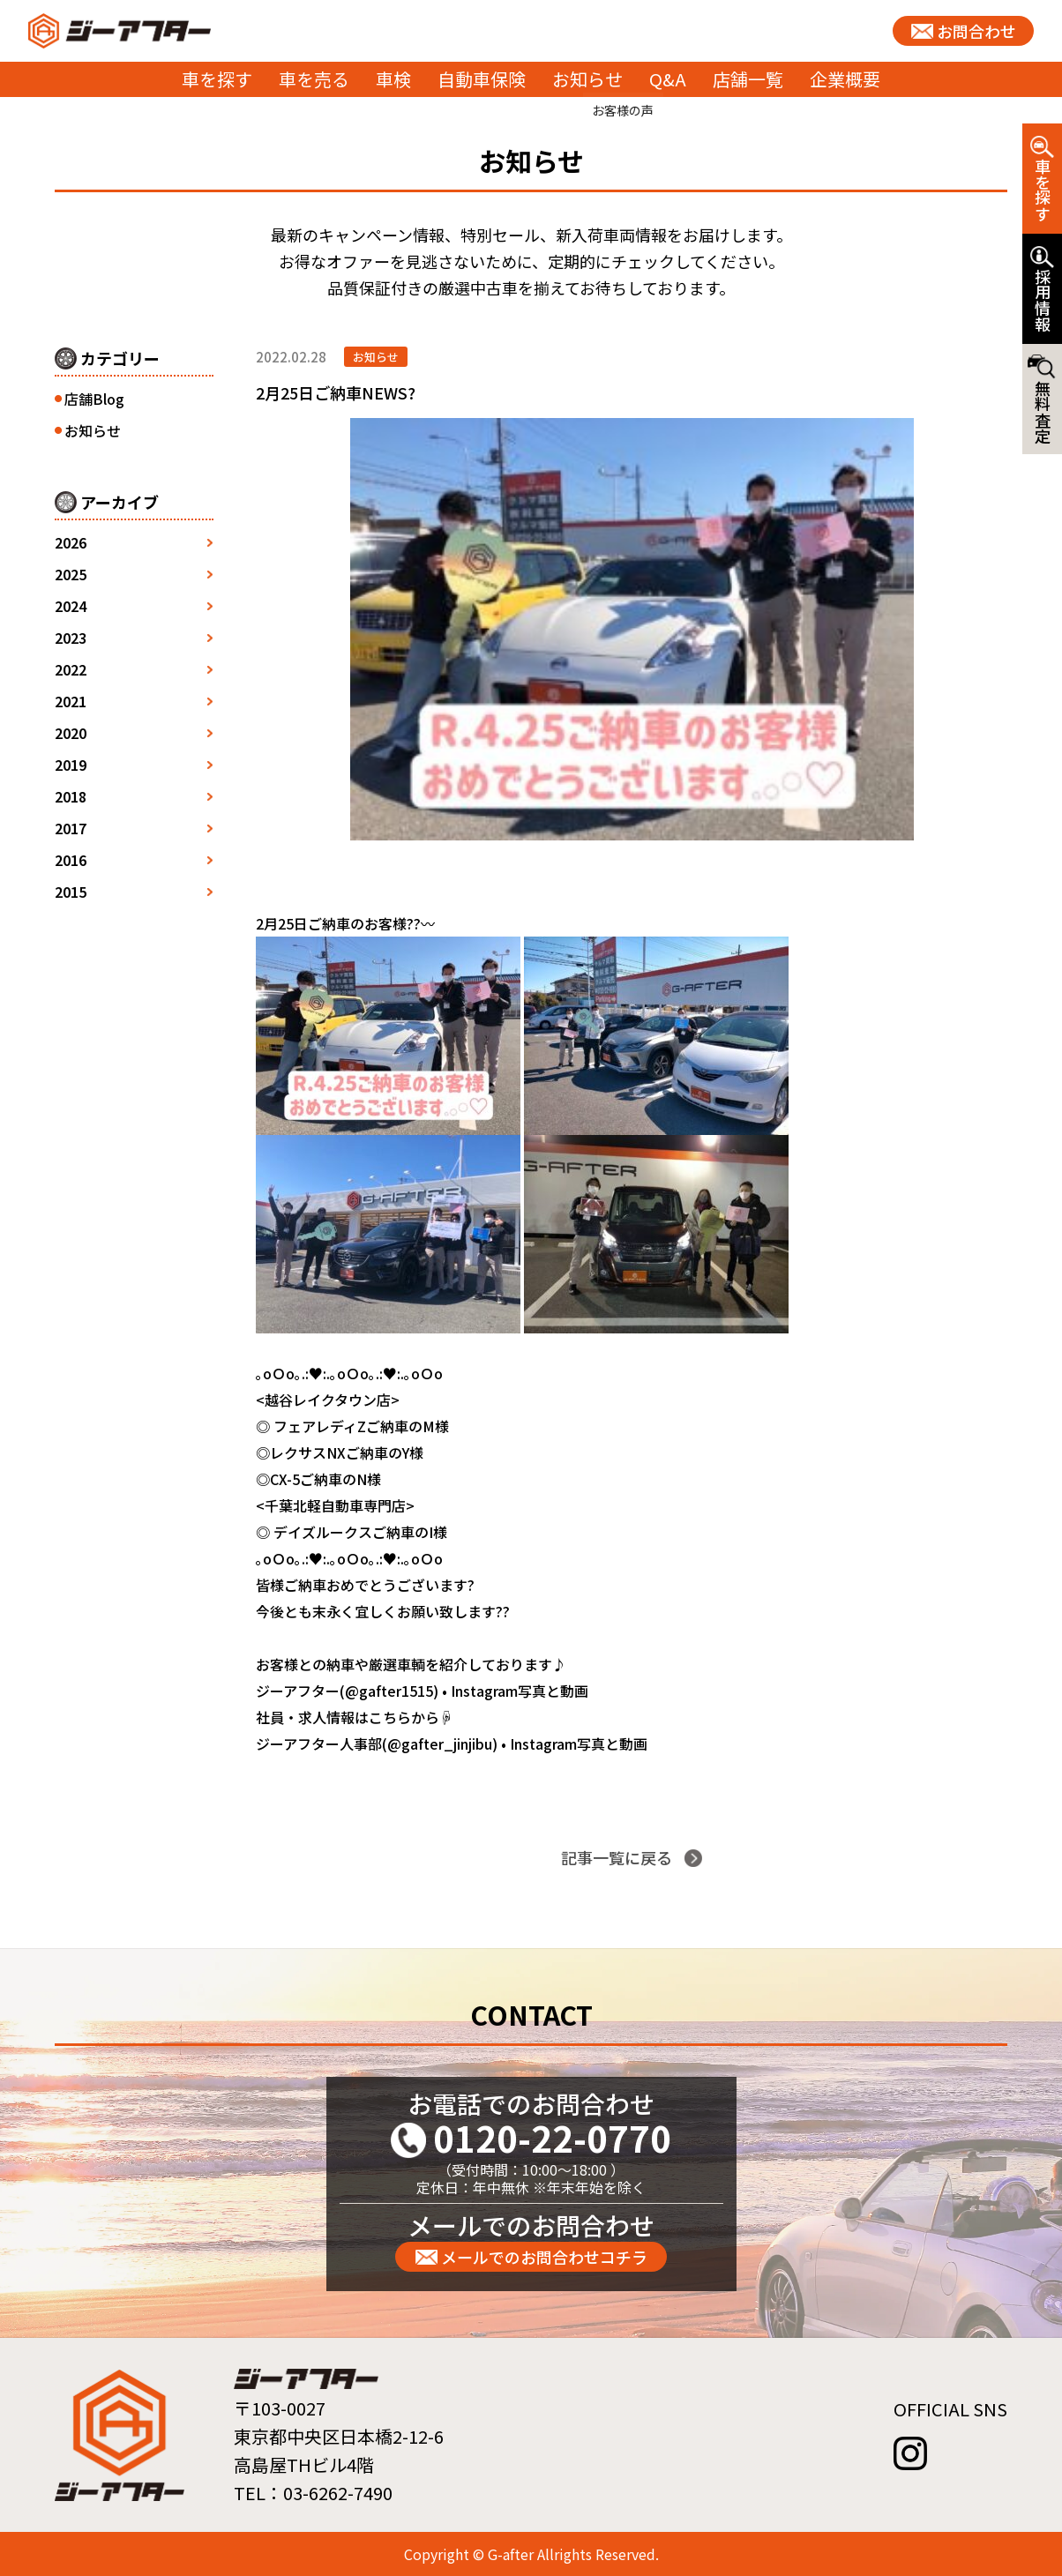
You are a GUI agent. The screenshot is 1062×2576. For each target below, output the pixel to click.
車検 (393, 79)
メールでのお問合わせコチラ (544, 2256)
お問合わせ (976, 30)
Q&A (667, 79)
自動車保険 (482, 79)
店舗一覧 (748, 79)
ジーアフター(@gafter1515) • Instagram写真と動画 (422, 1690)
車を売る (314, 79)
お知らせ (587, 79)
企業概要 (845, 79)
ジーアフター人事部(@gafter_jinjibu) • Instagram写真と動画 (451, 1743)
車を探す (217, 79)
